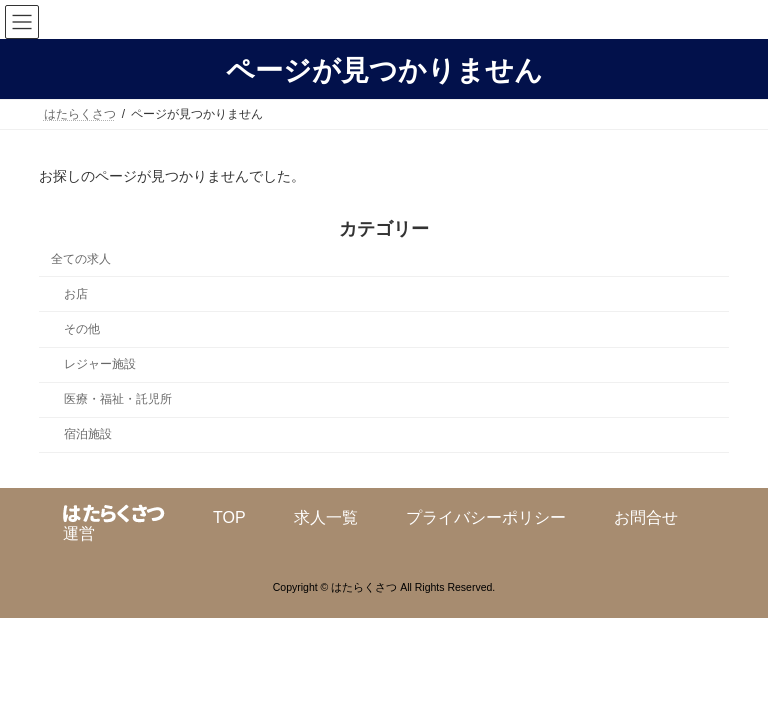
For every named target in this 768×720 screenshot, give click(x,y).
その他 (82, 329)
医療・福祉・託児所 (118, 399)
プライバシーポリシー (486, 517)
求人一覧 (326, 517)
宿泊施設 (88, 434)
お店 (76, 294)
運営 (79, 533)
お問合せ (646, 517)
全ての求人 (81, 259)
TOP (229, 517)
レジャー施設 (100, 364)
